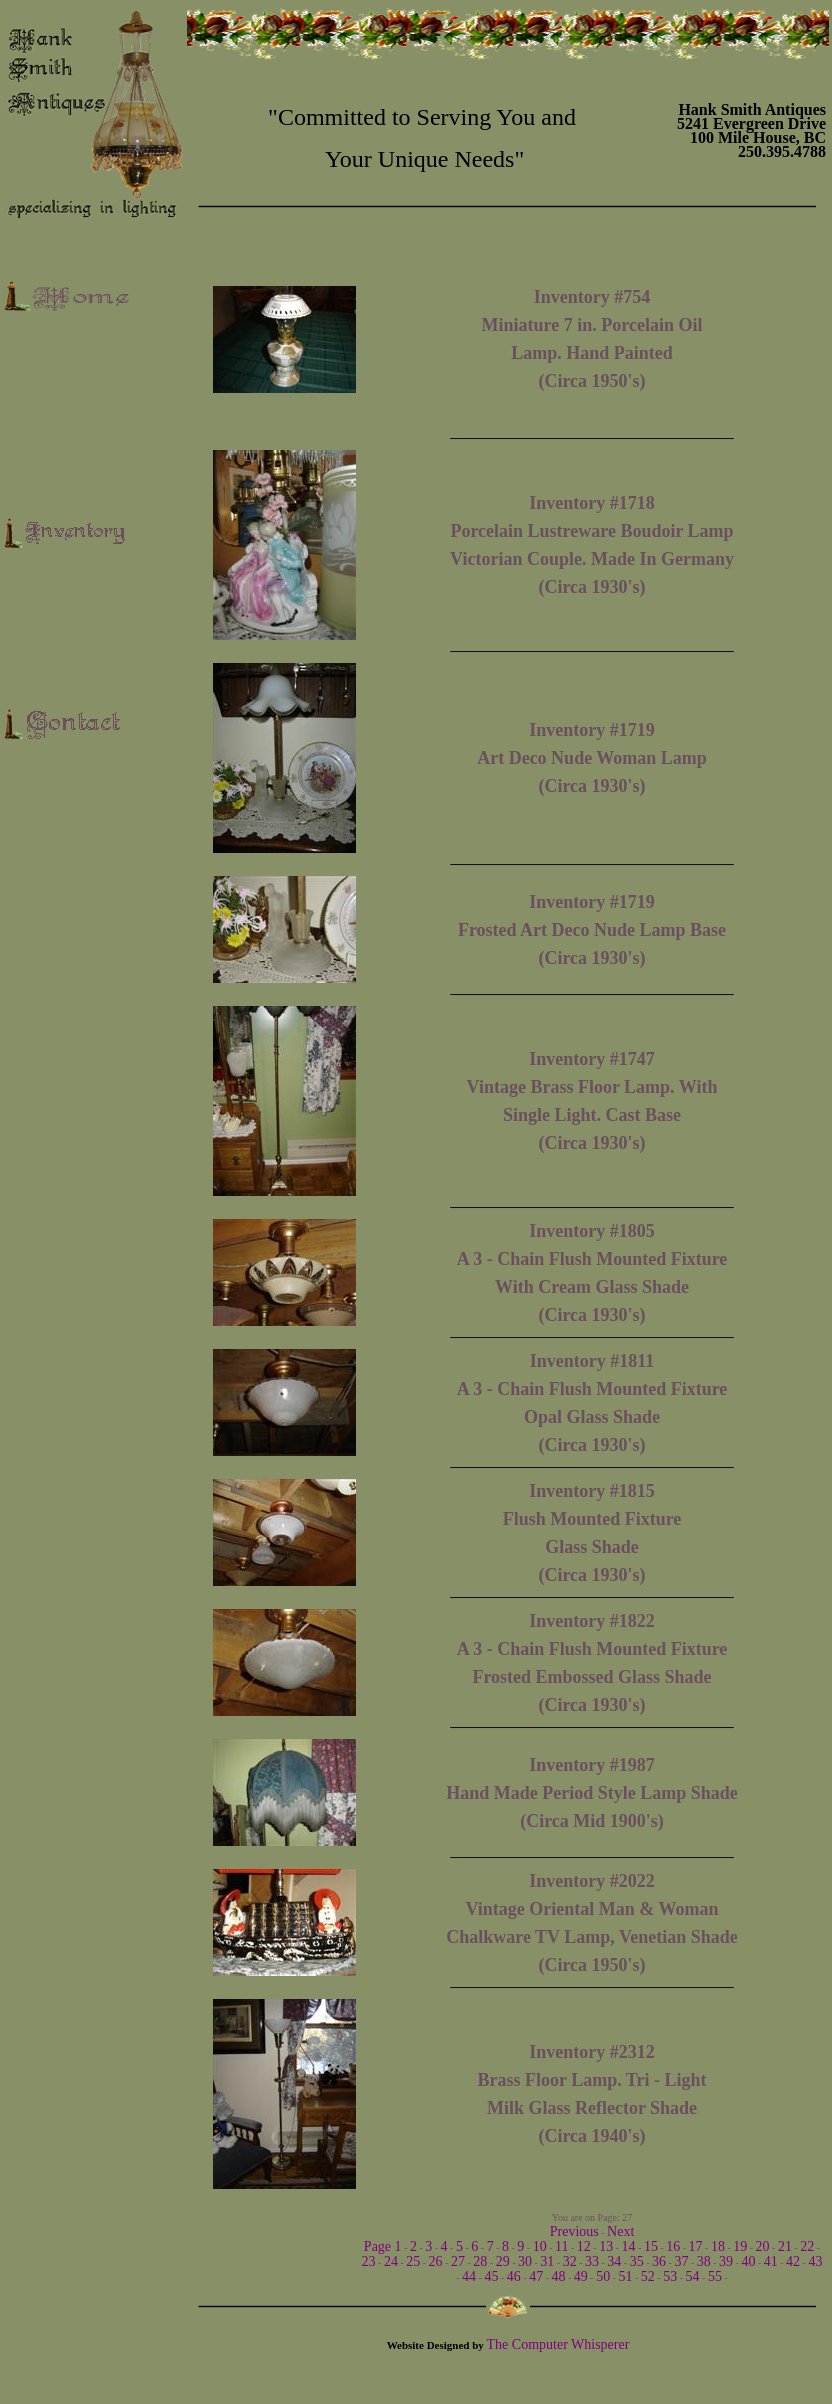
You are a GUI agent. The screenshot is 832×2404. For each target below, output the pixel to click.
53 (670, 2276)
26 (436, 2261)
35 (637, 2261)
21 (785, 2246)
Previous (574, 2231)
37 (681, 2261)
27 (458, 2261)
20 (763, 2246)
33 (592, 2261)
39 (726, 2261)
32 (570, 2261)
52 (648, 2276)
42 (793, 2261)
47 (536, 2276)
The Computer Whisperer (558, 2344)
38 (704, 2261)
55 (715, 2276)
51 (626, 2276)
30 (525, 2261)
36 (659, 2261)
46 (514, 2276)
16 (673, 2246)
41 (771, 2261)
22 (807, 2246)
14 (629, 2246)
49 (581, 2276)
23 (369, 2261)
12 (584, 2246)
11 (561, 2246)
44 (469, 2276)
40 (748, 2261)
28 (480, 2261)
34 (614, 2261)
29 (503, 2261)
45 (491, 2276)
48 (558, 2276)
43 (815, 2261)
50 (603, 2276)
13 (606, 2246)
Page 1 (383, 2246)
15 (651, 2246)
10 (540, 2246)
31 (547, 2261)
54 (693, 2276)
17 (696, 2246)
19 (740, 2246)
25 (413, 2261)
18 (718, 2246)
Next (620, 2231)
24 (391, 2261)
